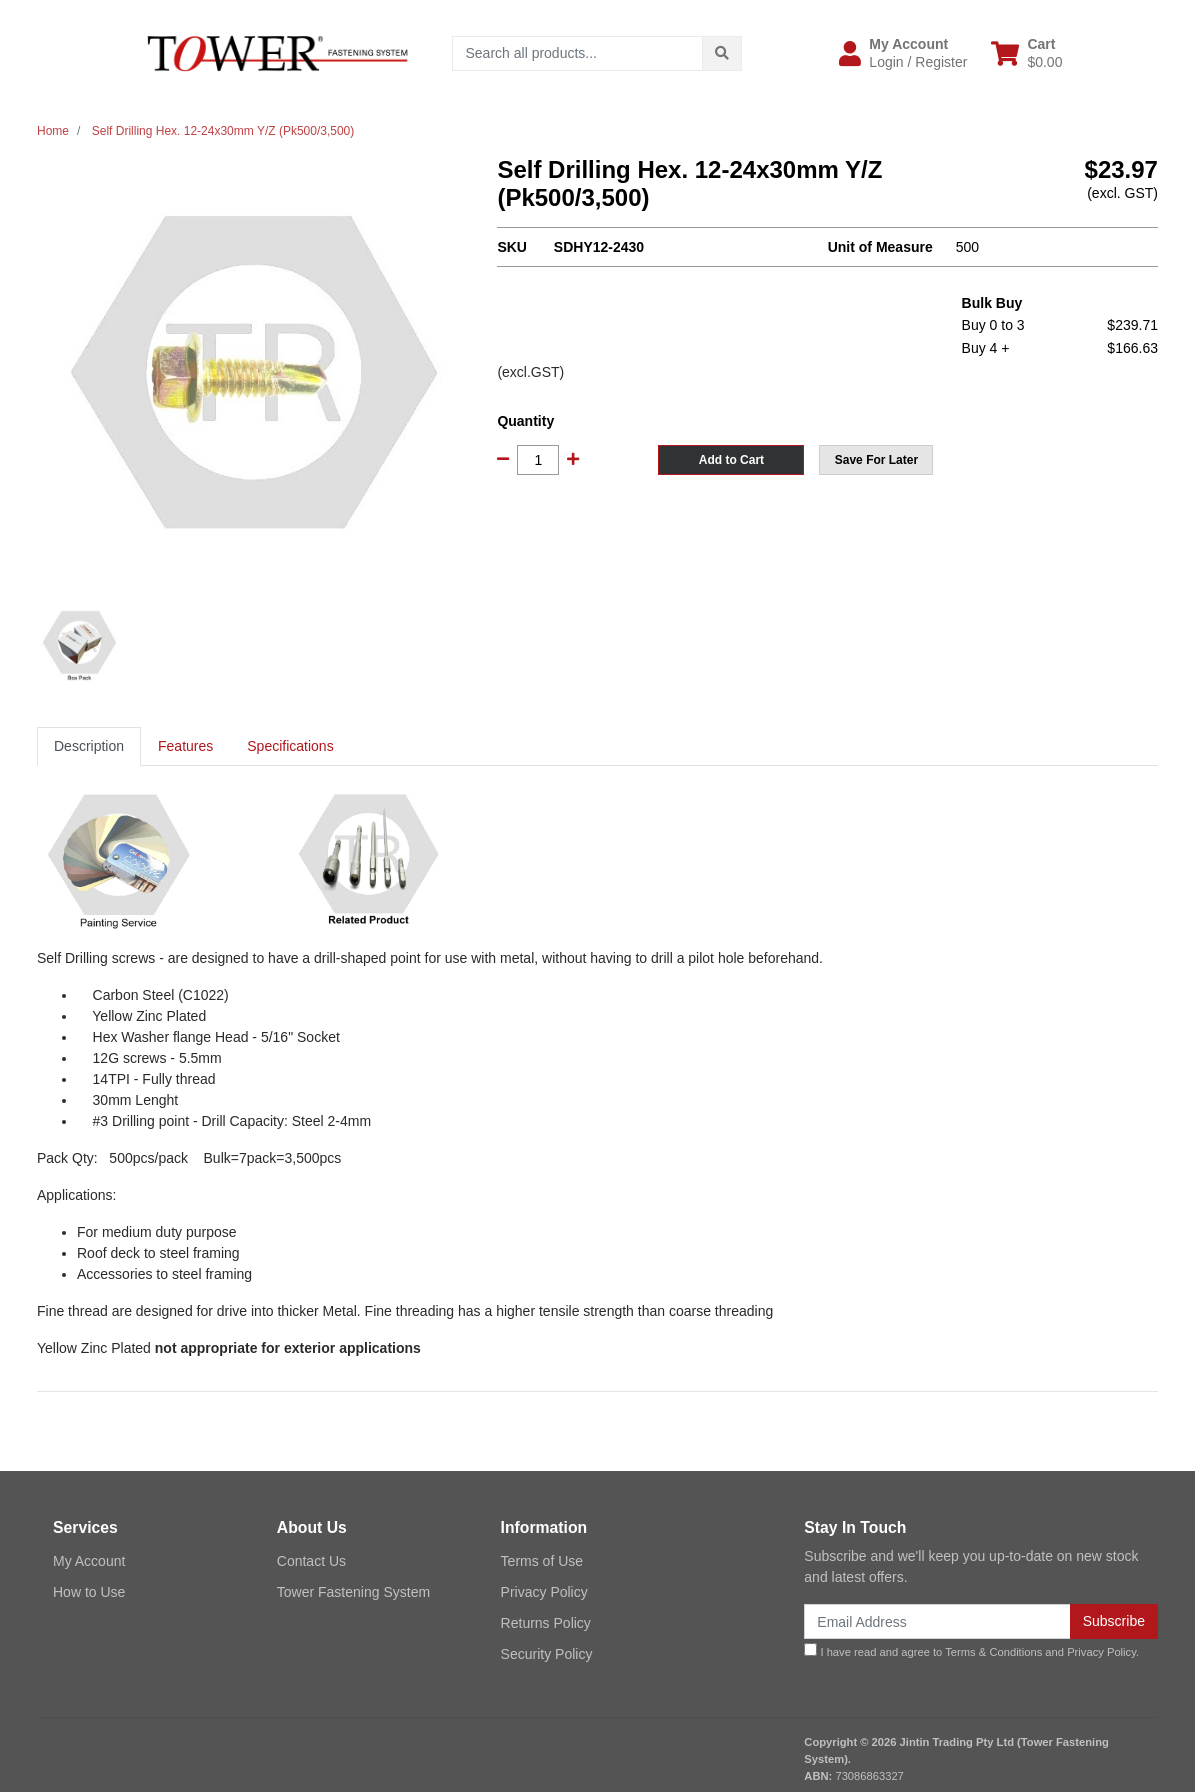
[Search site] (722, 53)
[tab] (89, 746)
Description (89, 746)
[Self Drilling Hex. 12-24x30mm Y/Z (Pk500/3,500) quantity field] (538, 460)
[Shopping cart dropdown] (1026, 53)
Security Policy (547, 1654)
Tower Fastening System (353, 1592)
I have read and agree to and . (971, 1650)
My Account (89, 1561)
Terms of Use (542, 1561)
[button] (903, 53)
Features (185, 746)
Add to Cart (731, 460)
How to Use (89, 1592)
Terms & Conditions (993, 1652)
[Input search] (577, 53)
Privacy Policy (544, 1592)
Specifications (290, 746)
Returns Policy (546, 1623)
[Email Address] (937, 1621)
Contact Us (311, 1561)
